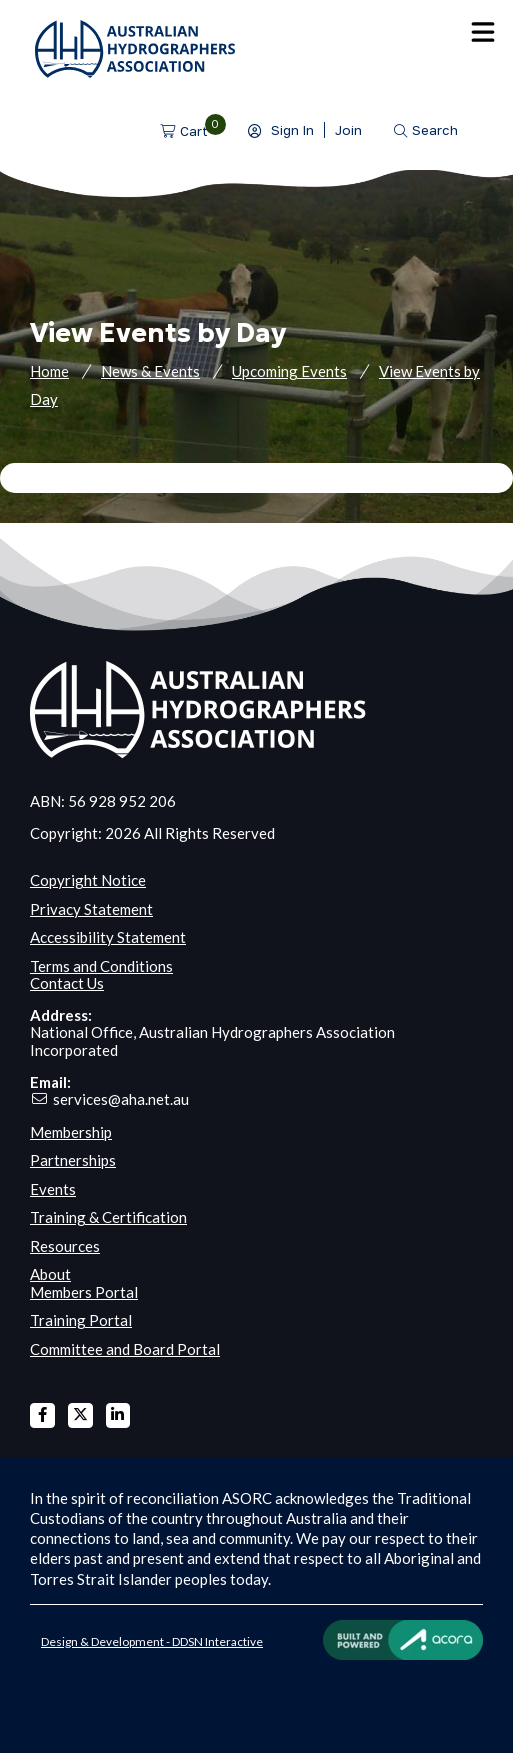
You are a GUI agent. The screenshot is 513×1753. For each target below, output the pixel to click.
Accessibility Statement (108, 937)
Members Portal (84, 1292)
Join (348, 130)
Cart (194, 131)
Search (435, 130)
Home (49, 371)
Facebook (42, 1415)
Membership (71, 1132)
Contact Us (67, 983)
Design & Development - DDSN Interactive (152, 1642)
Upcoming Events (289, 371)
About (50, 1274)
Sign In (292, 130)
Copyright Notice (88, 880)
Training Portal (81, 1320)
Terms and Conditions (101, 966)
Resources (65, 1246)
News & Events (150, 371)
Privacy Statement (91, 909)
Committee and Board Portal (125, 1349)
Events (53, 1189)
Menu (483, 32)
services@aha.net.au (121, 1099)
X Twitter (80, 1415)
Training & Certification (108, 1217)
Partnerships (73, 1160)
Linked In (118, 1415)
